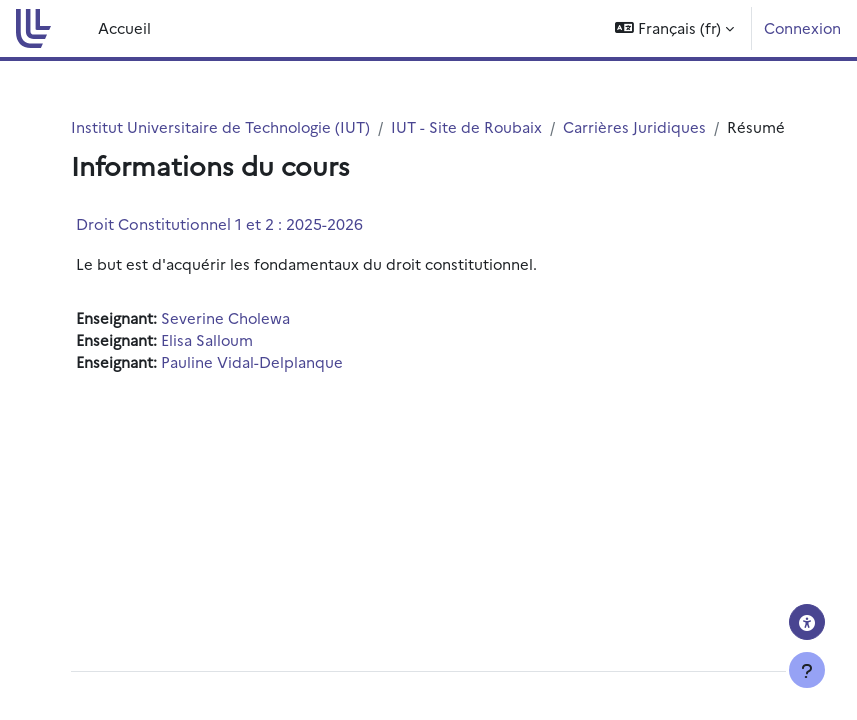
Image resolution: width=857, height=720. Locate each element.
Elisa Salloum (207, 339)
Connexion (802, 27)
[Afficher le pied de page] (807, 670)
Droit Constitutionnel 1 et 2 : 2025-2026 (219, 223)
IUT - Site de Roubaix (466, 126)
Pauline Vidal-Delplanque (252, 361)
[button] (674, 28)
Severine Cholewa (225, 317)
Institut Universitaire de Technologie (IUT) (220, 126)
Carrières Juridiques (634, 126)
